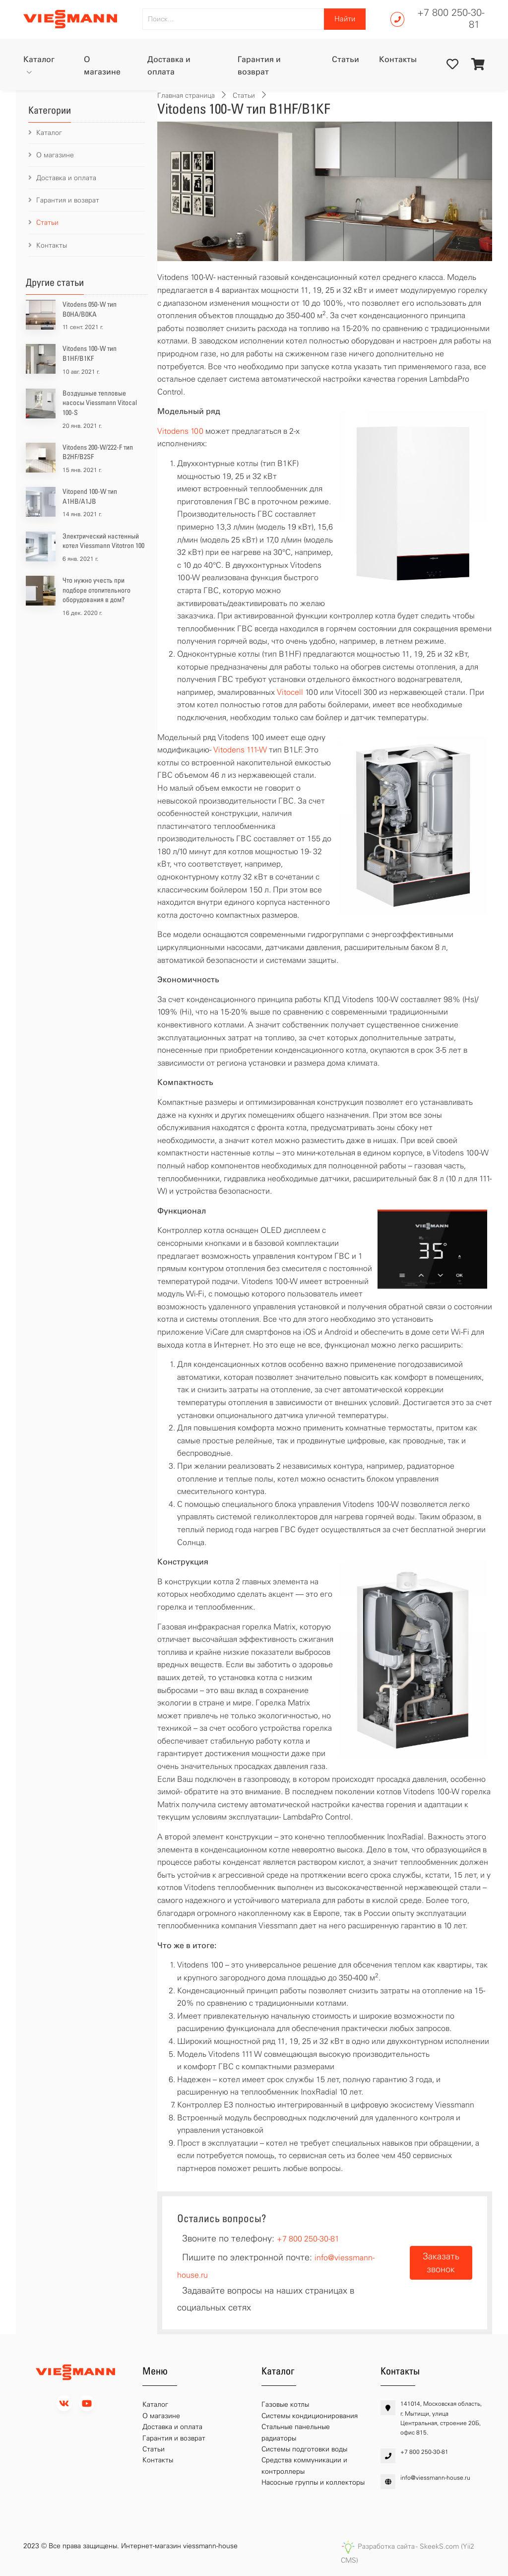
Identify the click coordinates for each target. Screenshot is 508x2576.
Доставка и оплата (168, 66)
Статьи (345, 59)
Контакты (398, 59)
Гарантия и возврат (259, 66)
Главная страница (186, 95)
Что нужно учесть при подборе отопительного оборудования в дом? (96, 590)
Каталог (39, 59)
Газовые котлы (285, 2404)
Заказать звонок (441, 2263)
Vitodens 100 (180, 431)
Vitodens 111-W (240, 749)
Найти (344, 18)
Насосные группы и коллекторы (313, 2482)
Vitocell (290, 692)
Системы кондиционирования (309, 2416)
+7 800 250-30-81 (451, 18)
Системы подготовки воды (304, 2449)
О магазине (102, 66)
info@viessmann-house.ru (435, 2477)
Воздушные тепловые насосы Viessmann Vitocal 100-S (100, 402)
